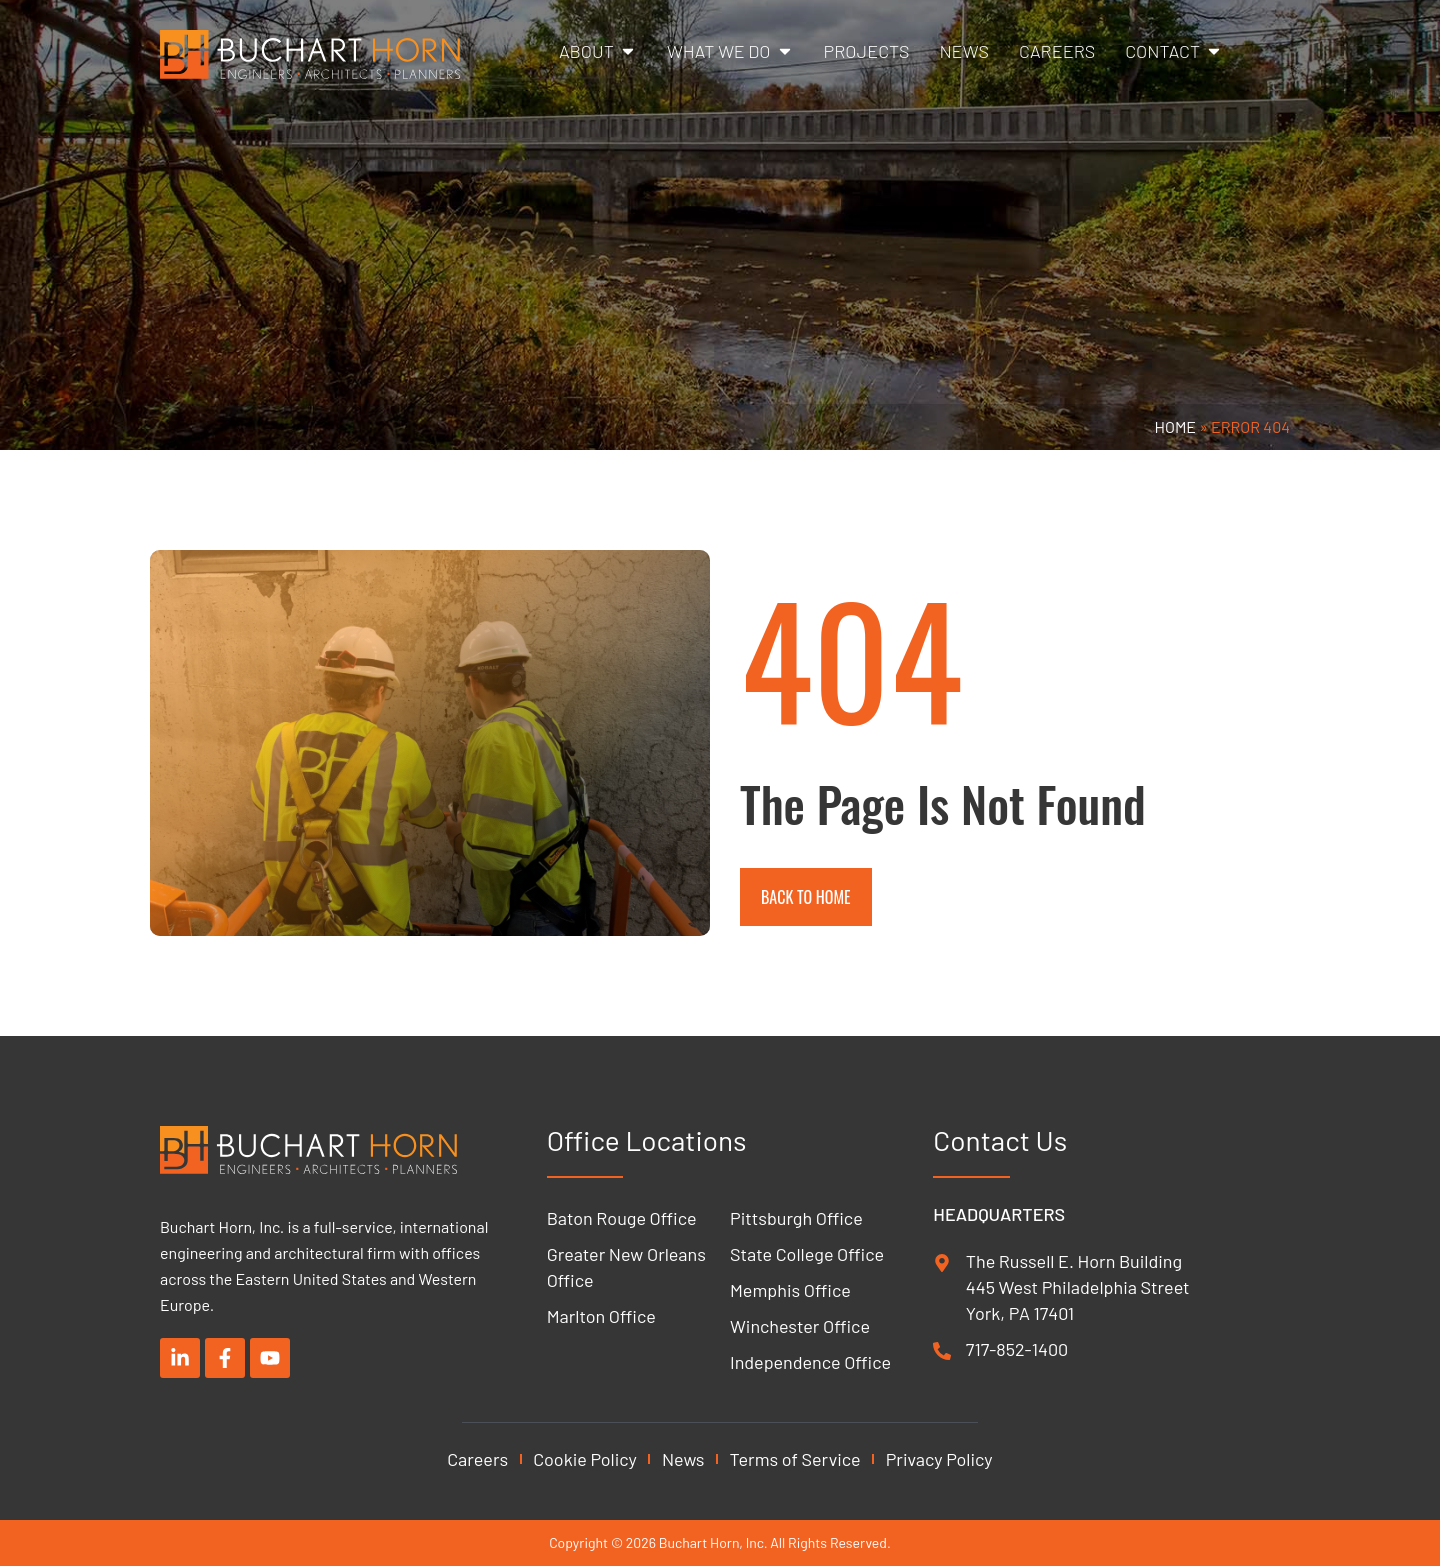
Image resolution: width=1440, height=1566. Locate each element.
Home (1176, 426)
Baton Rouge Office (622, 1218)
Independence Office (810, 1362)
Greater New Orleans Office (626, 1267)
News (683, 1459)
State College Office (807, 1254)
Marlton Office (601, 1316)
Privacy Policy (939, 1459)
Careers (477, 1459)
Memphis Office (790, 1290)
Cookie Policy (585, 1459)
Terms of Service (795, 1459)
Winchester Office (800, 1326)
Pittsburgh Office (796, 1218)
